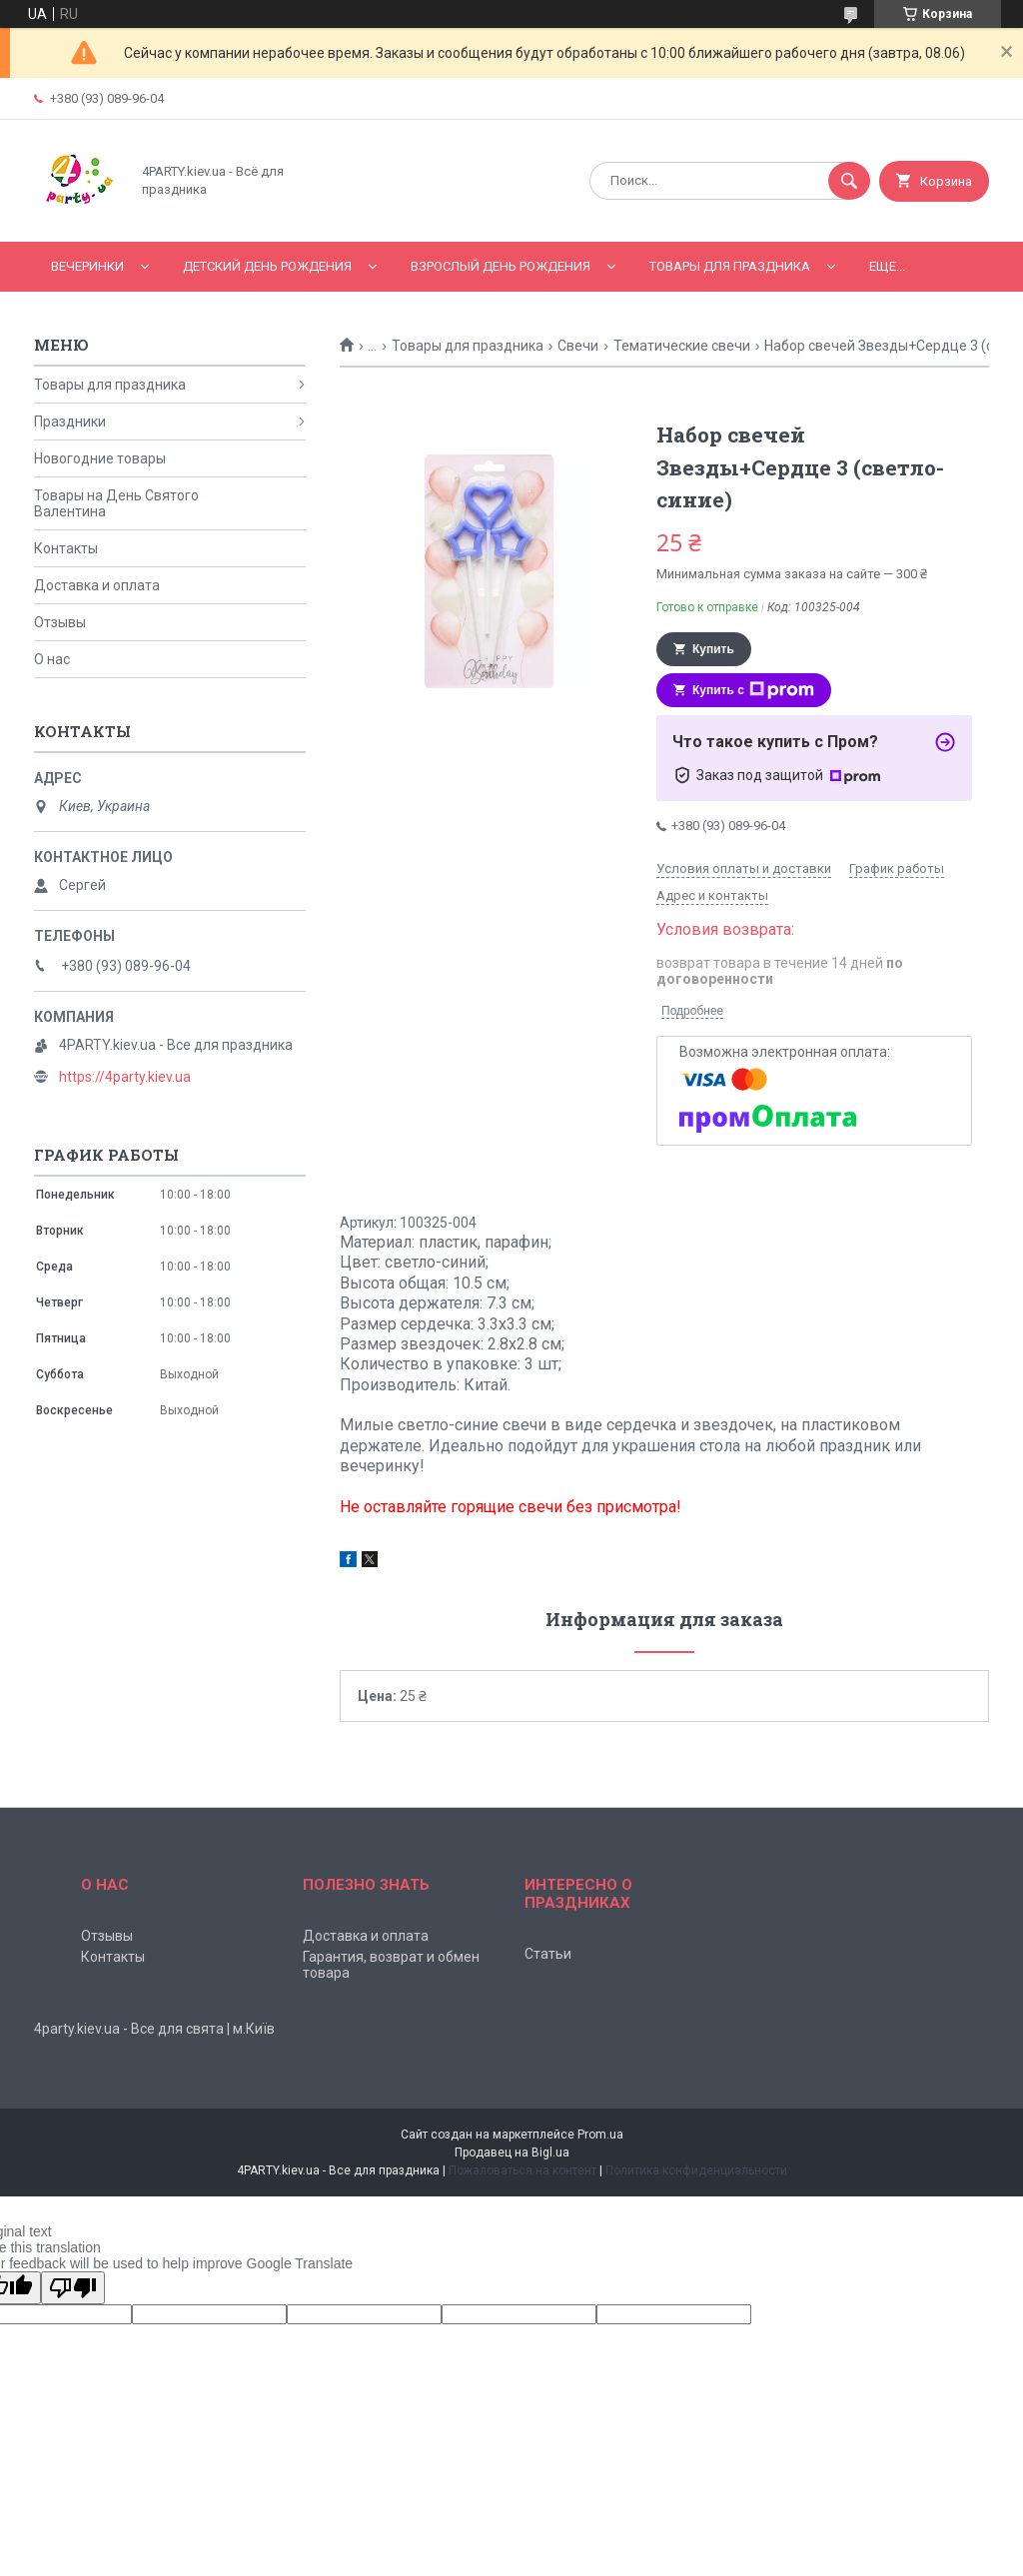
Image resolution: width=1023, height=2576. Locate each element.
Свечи (577, 346)
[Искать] (849, 181)
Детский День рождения (267, 266)
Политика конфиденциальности (696, 2170)
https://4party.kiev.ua (125, 1077)
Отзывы (60, 622)
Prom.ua (600, 2135)
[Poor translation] (73, 2287)
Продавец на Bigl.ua (512, 2152)
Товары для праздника (729, 266)
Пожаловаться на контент (522, 2170)
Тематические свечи (681, 346)
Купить (713, 649)
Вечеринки (87, 266)
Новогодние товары (100, 458)
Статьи (547, 1954)
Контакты (66, 548)
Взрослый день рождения (500, 266)
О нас (52, 659)
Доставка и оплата (97, 585)
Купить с (753, 690)
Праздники (70, 421)
